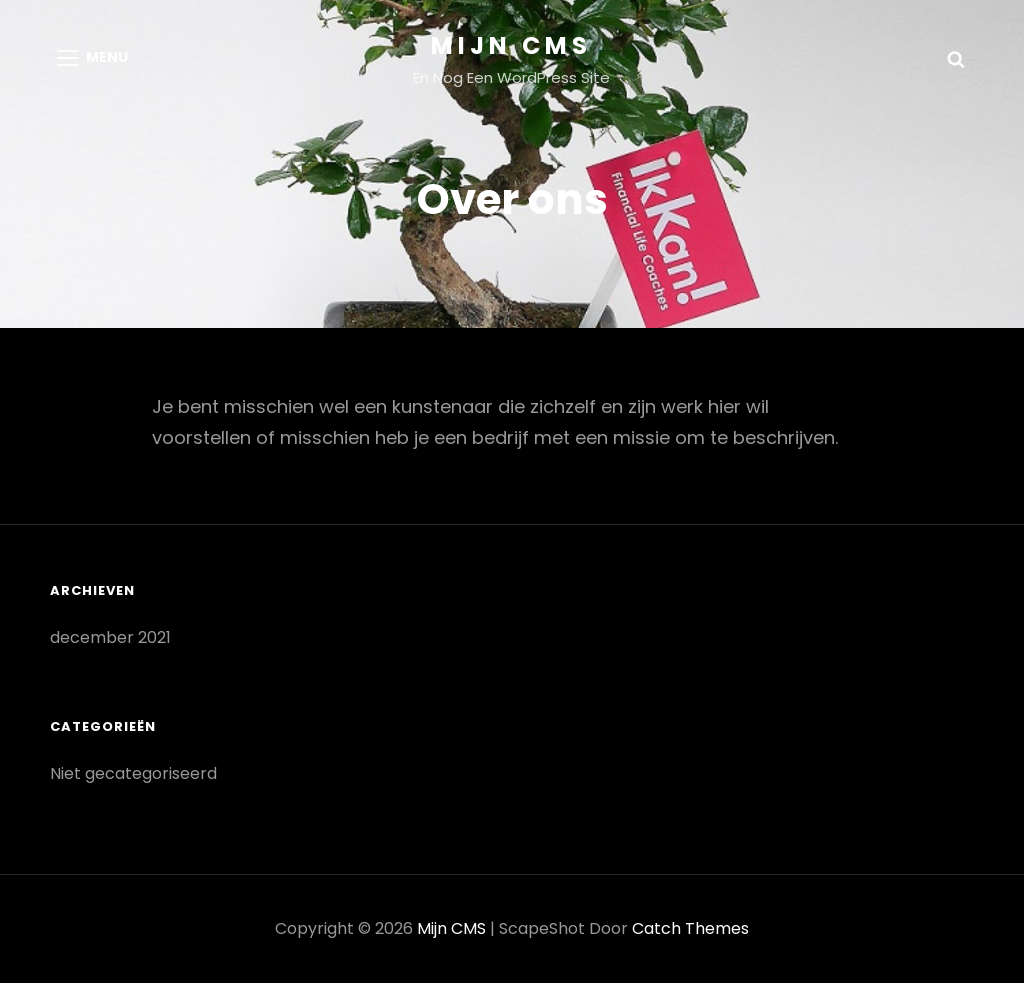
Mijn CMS (511, 45)
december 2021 (110, 637)
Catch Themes (690, 928)
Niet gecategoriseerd (133, 773)
